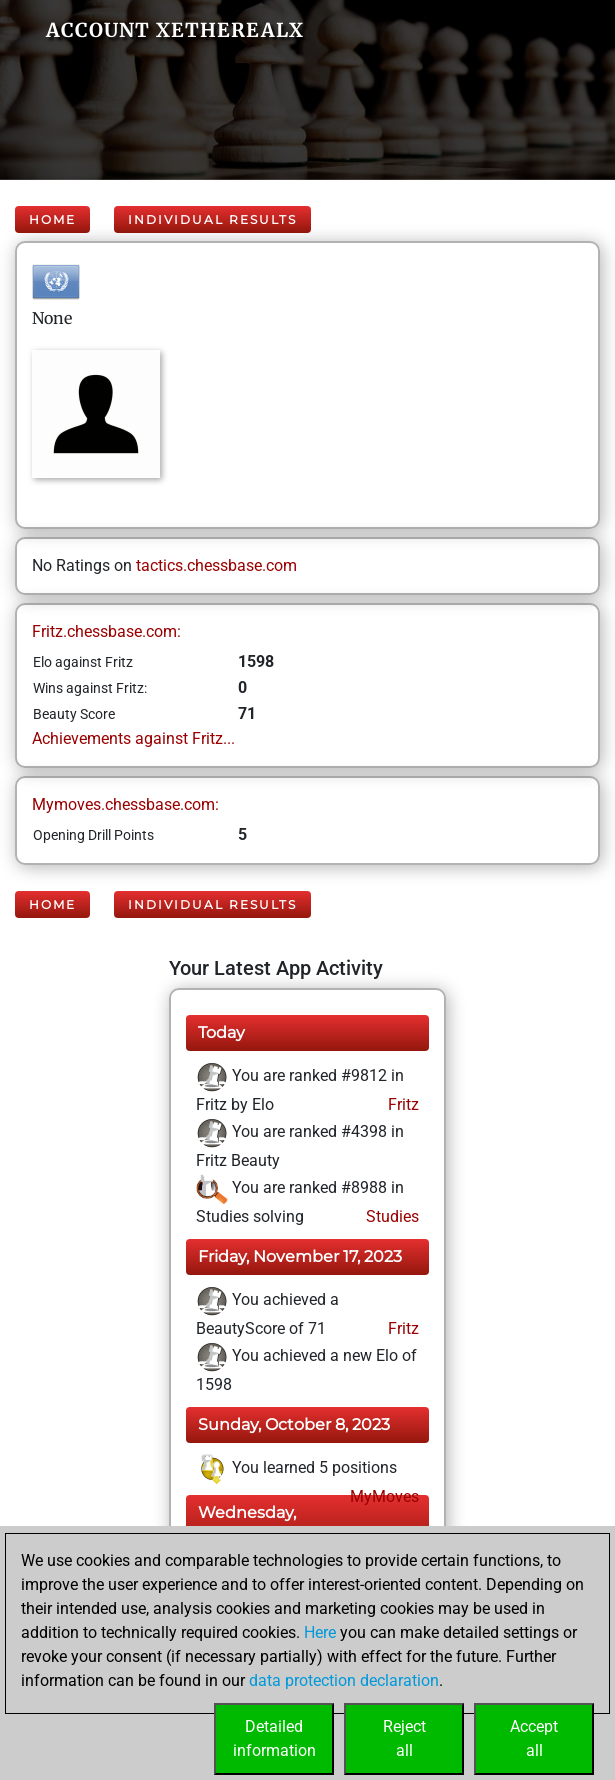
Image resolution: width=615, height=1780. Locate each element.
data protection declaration (344, 1680)
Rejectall (404, 1738)
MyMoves (382, 1496)
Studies (390, 1216)
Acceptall (534, 1738)
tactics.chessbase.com (216, 565)
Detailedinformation (274, 1738)
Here (320, 1632)
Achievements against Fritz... (133, 738)
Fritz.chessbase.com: (106, 631)
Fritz (401, 1104)
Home (52, 219)
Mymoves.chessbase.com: (125, 804)
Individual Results (212, 219)
